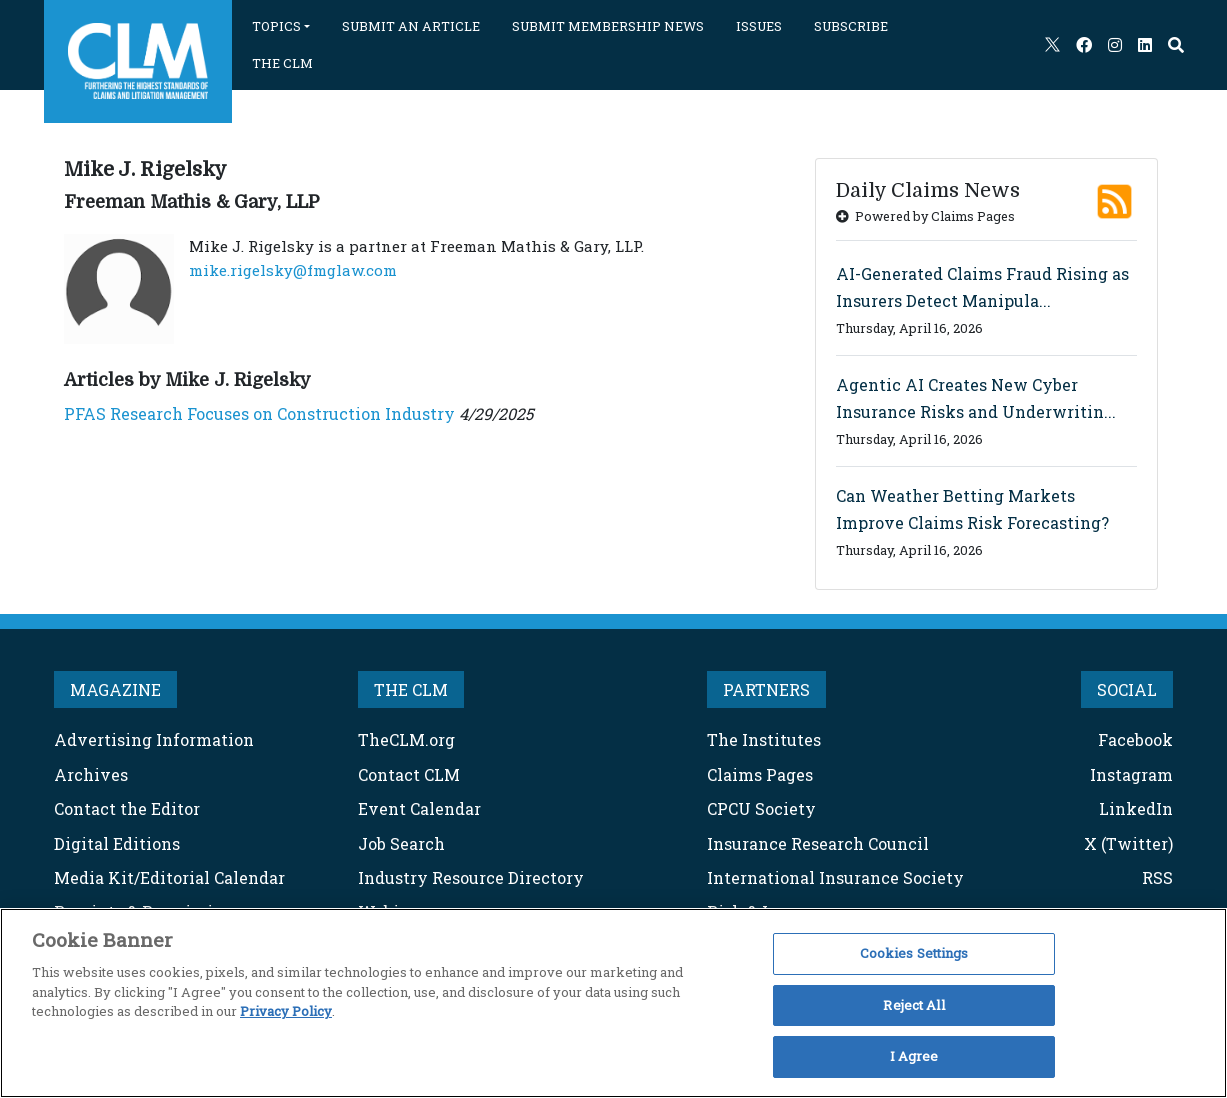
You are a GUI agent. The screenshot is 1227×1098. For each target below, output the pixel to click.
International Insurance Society (835, 877)
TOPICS (276, 26)
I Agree (914, 1056)
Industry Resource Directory (471, 877)
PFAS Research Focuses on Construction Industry (259, 413)
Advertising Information (154, 739)
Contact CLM (409, 774)
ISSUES (759, 26)
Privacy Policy (286, 1011)
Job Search (401, 843)
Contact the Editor (127, 808)
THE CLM (282, 63)
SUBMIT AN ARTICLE (411, 26)
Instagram (1131, 774)
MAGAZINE (115, 689)
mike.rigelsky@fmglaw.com (293, 270)
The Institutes (764, 739)
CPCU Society (761, 808)
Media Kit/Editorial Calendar (169, 877)
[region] (613, 1003)
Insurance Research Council (818, 843)
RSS (1157, 877)
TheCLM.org (406, 739)
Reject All (913, 1005)
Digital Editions (117, 843)
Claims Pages (760, 774)
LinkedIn (1136, 808)
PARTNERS (766, 689)
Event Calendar (419, 808)
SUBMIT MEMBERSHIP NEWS (608, 26)
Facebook (1135, 739)
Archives (91, 774)
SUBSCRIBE (851, 26)
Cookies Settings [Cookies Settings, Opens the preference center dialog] (914, 953)
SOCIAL (1127, 689)
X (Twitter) (1128, 843)
